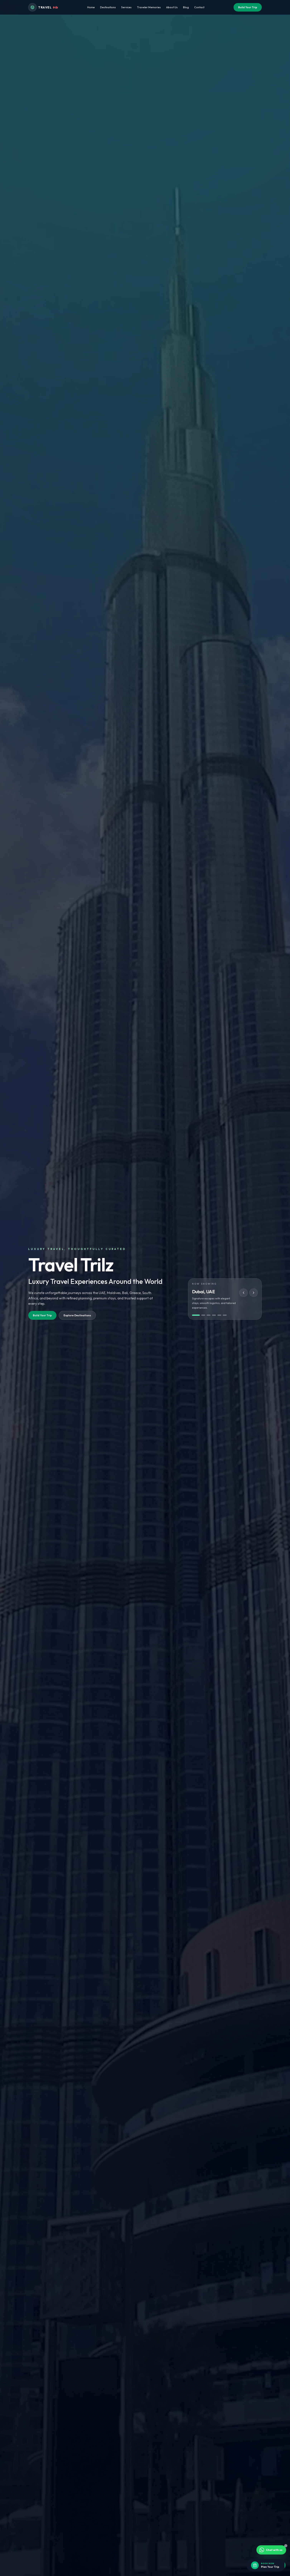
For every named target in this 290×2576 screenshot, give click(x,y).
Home (91, 7)
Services (126, 7)
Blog (186, 7)
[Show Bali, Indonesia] (208, 1315)
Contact (199, 7)
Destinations (108, 7)
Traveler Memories (149, 7)
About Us (172, 7)
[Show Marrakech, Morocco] (225, 1315)
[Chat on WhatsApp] (271, 2550)
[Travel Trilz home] (43, 7)
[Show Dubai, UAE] (196, 1315)
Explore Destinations (77, 1315)
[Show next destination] (253, 1292)
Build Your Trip (247, 7)
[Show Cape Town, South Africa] (219, 1315)
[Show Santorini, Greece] (214, 1315)
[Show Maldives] (203, 1315)
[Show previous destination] (243, 1292)
